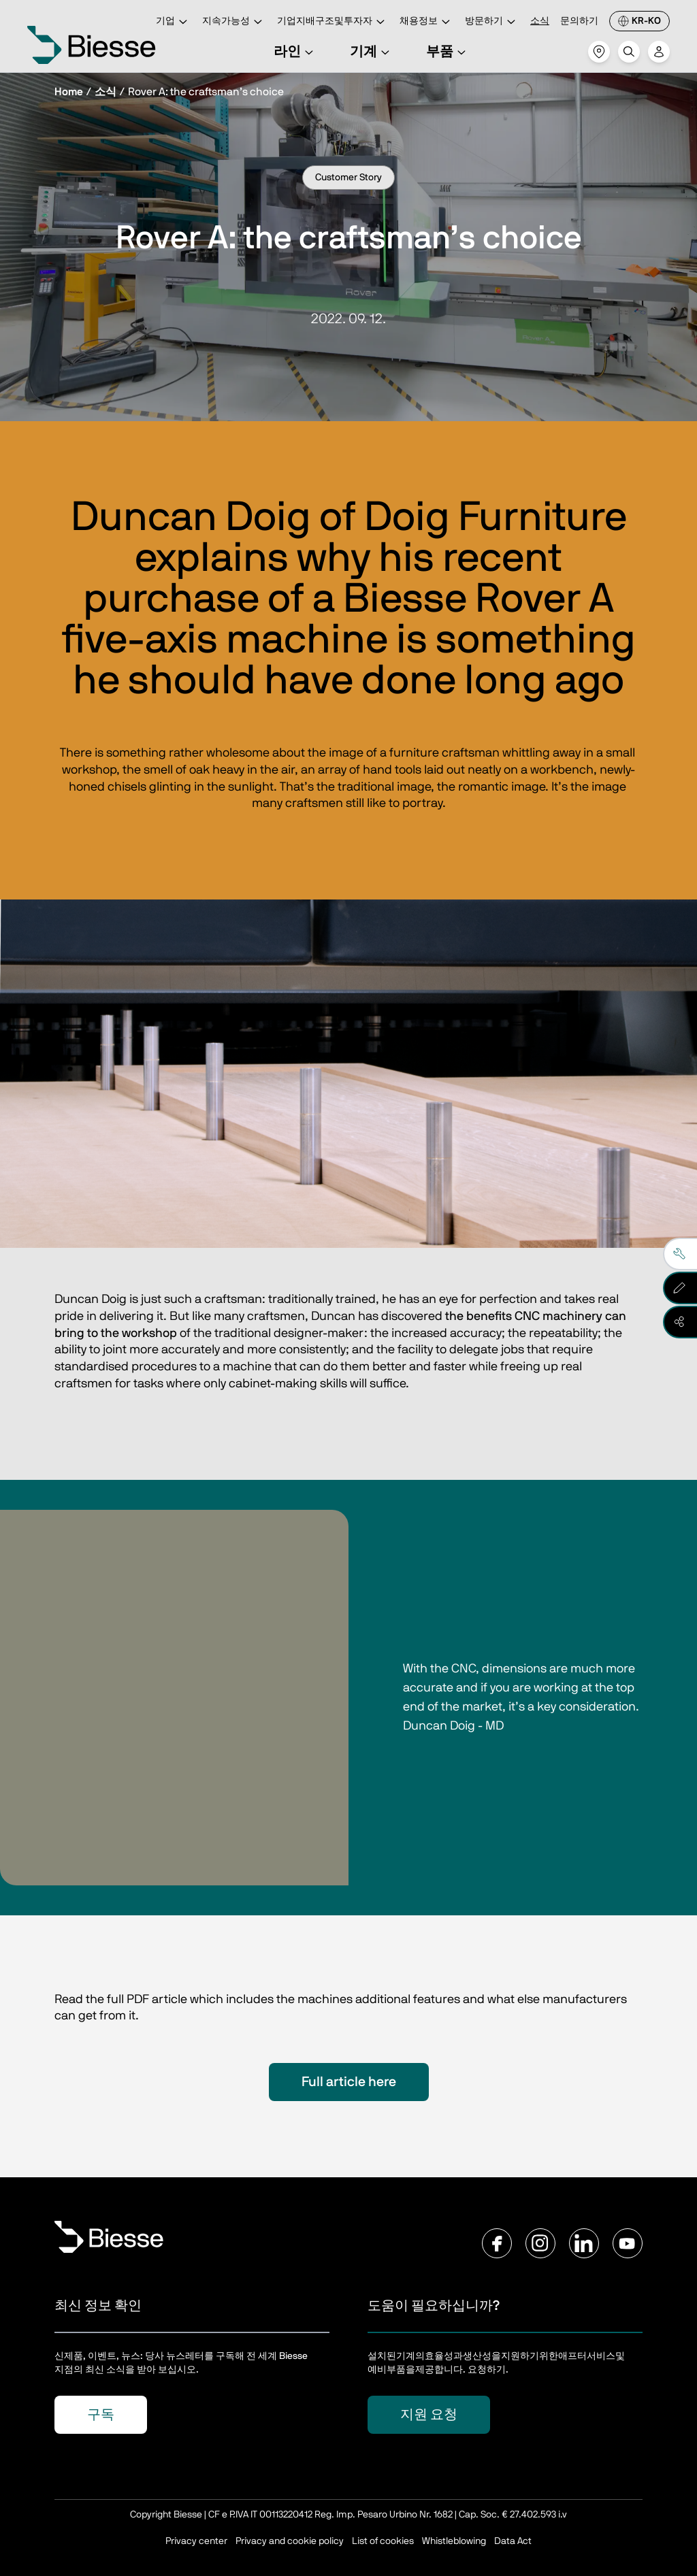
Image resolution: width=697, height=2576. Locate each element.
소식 (539, 21)
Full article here (349, 2082)
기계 (371, 52)
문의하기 (579, 21)
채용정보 (427, 22)
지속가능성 (234, 22)
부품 (448, 52)
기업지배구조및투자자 (333, 22)
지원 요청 (428, 2415)
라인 (295, 52)
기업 (173, 22)
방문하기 (492, 22)
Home (68, 91)
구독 (100, 2415)
